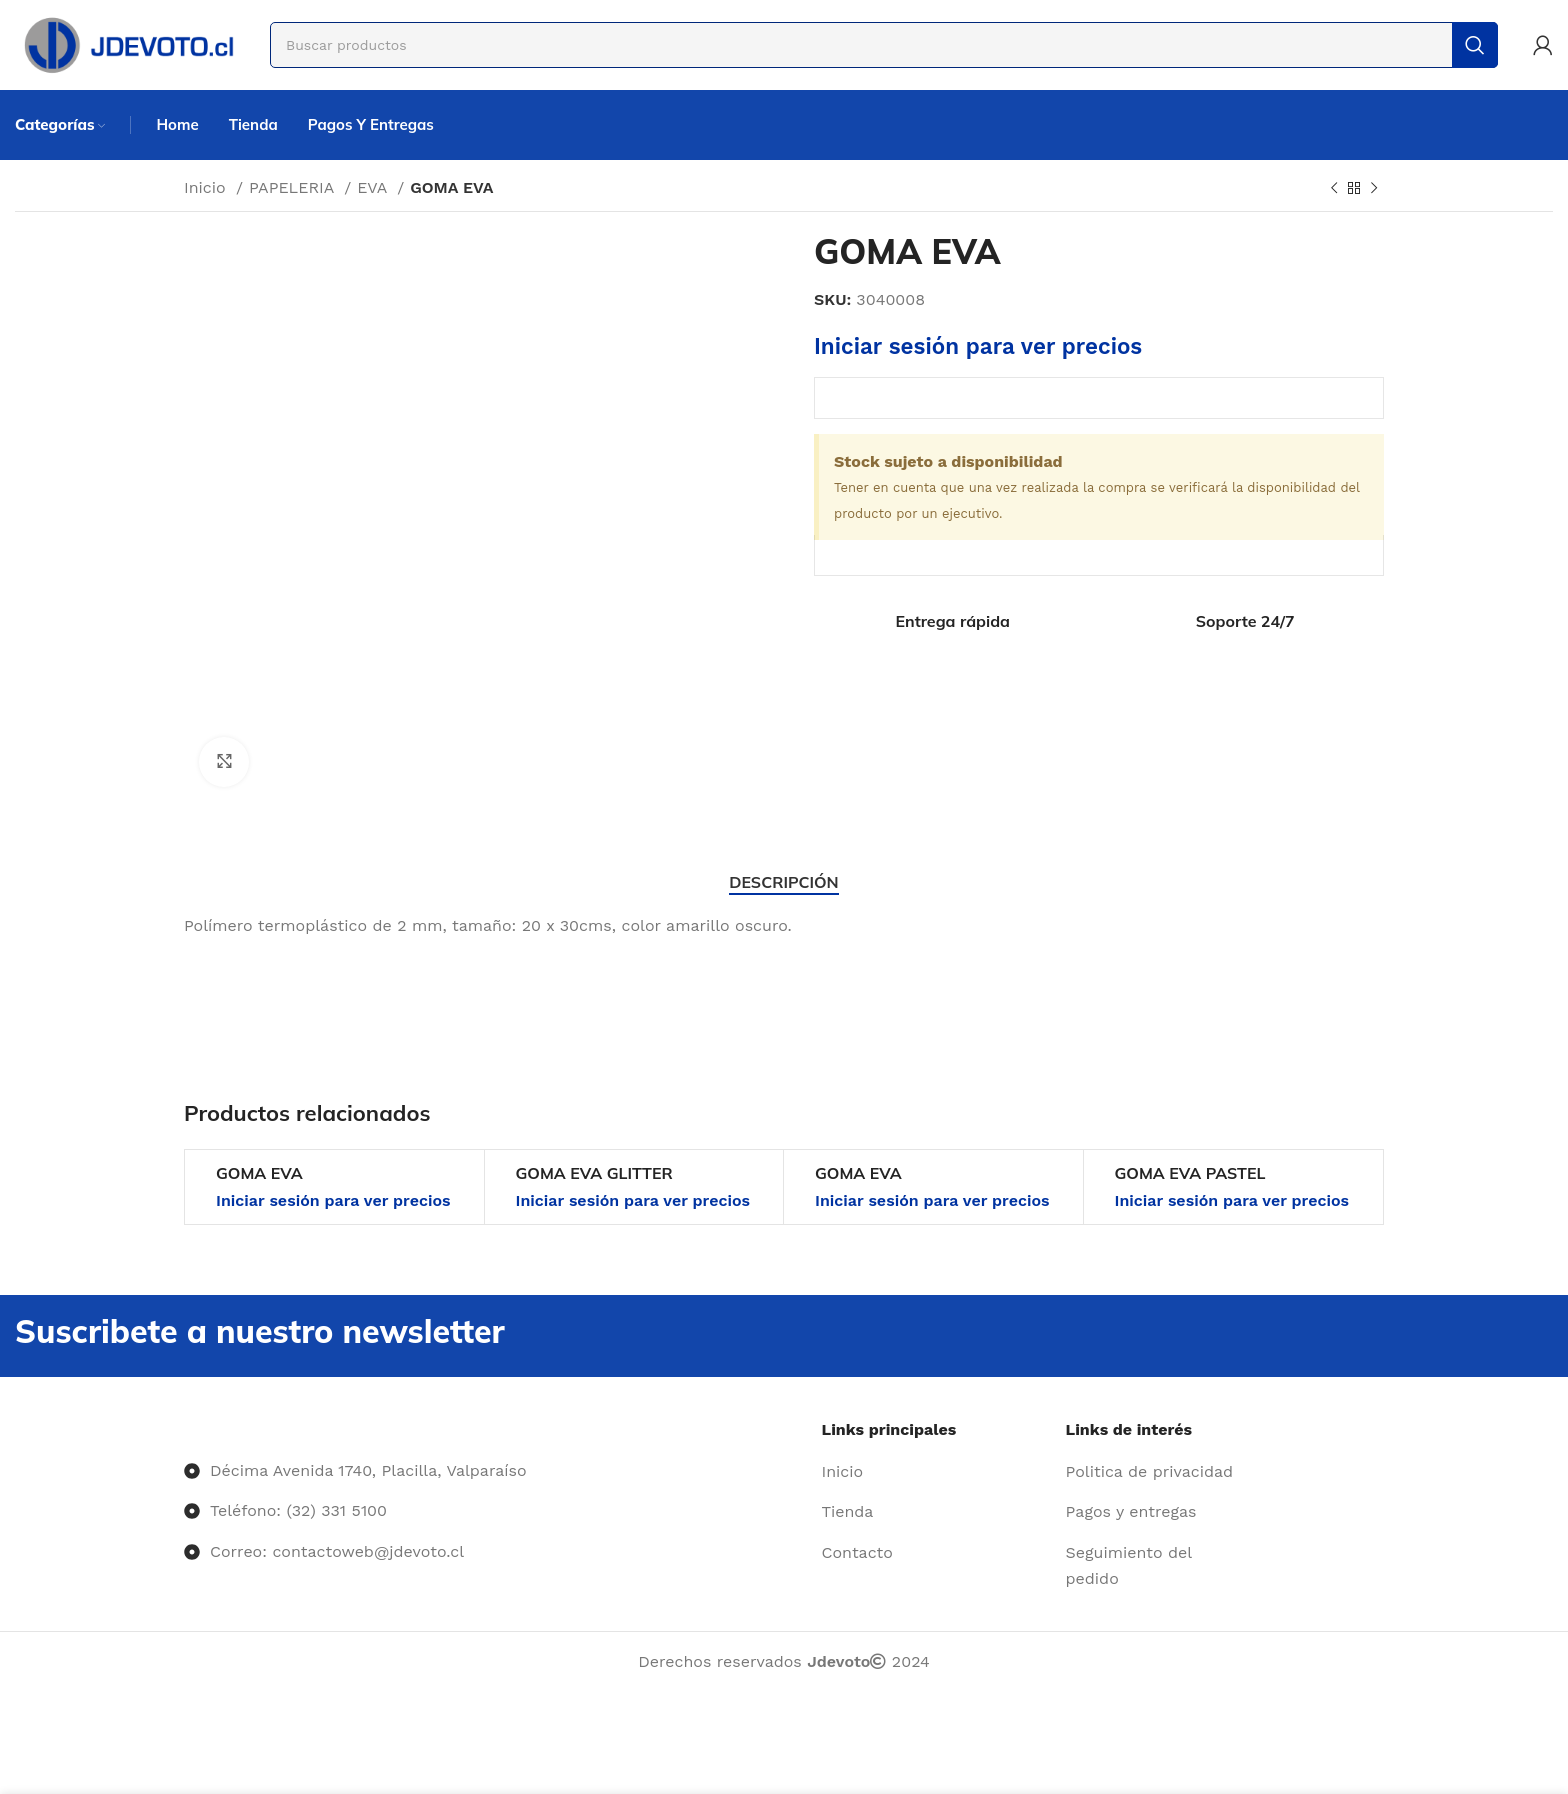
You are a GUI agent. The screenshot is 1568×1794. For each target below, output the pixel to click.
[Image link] (184, 1429)
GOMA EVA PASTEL (1190, 1173)
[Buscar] (884, 45)
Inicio (207, 187)
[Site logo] (127, 43)
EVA (374, 187)
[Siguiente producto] (1374, 189)
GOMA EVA (259, 1173)
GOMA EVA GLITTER (594, 1173)
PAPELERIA (294, 187)
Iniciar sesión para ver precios (978, 346)
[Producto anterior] (1334, 189)
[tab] (783, 882)
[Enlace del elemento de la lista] (936, 1472)
